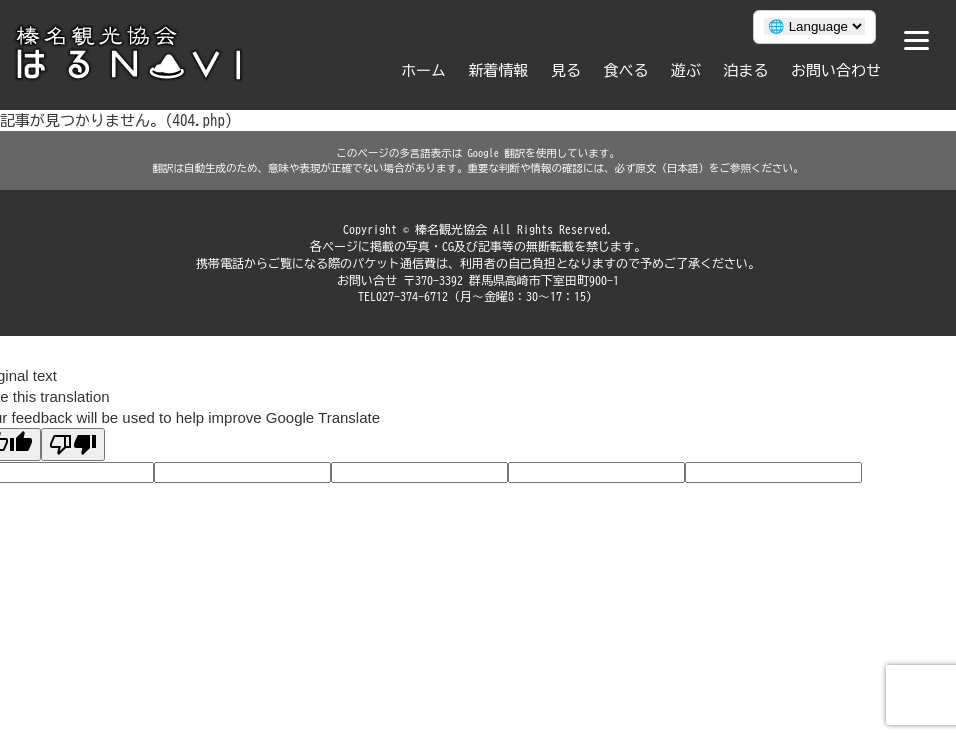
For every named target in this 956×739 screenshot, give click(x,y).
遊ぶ (686, 70)
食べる (626, 70)
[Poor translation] (73, 444)
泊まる (746, 70)
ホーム (423, 70)
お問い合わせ (836, 70)
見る (566, 70)
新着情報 (499, 70)
